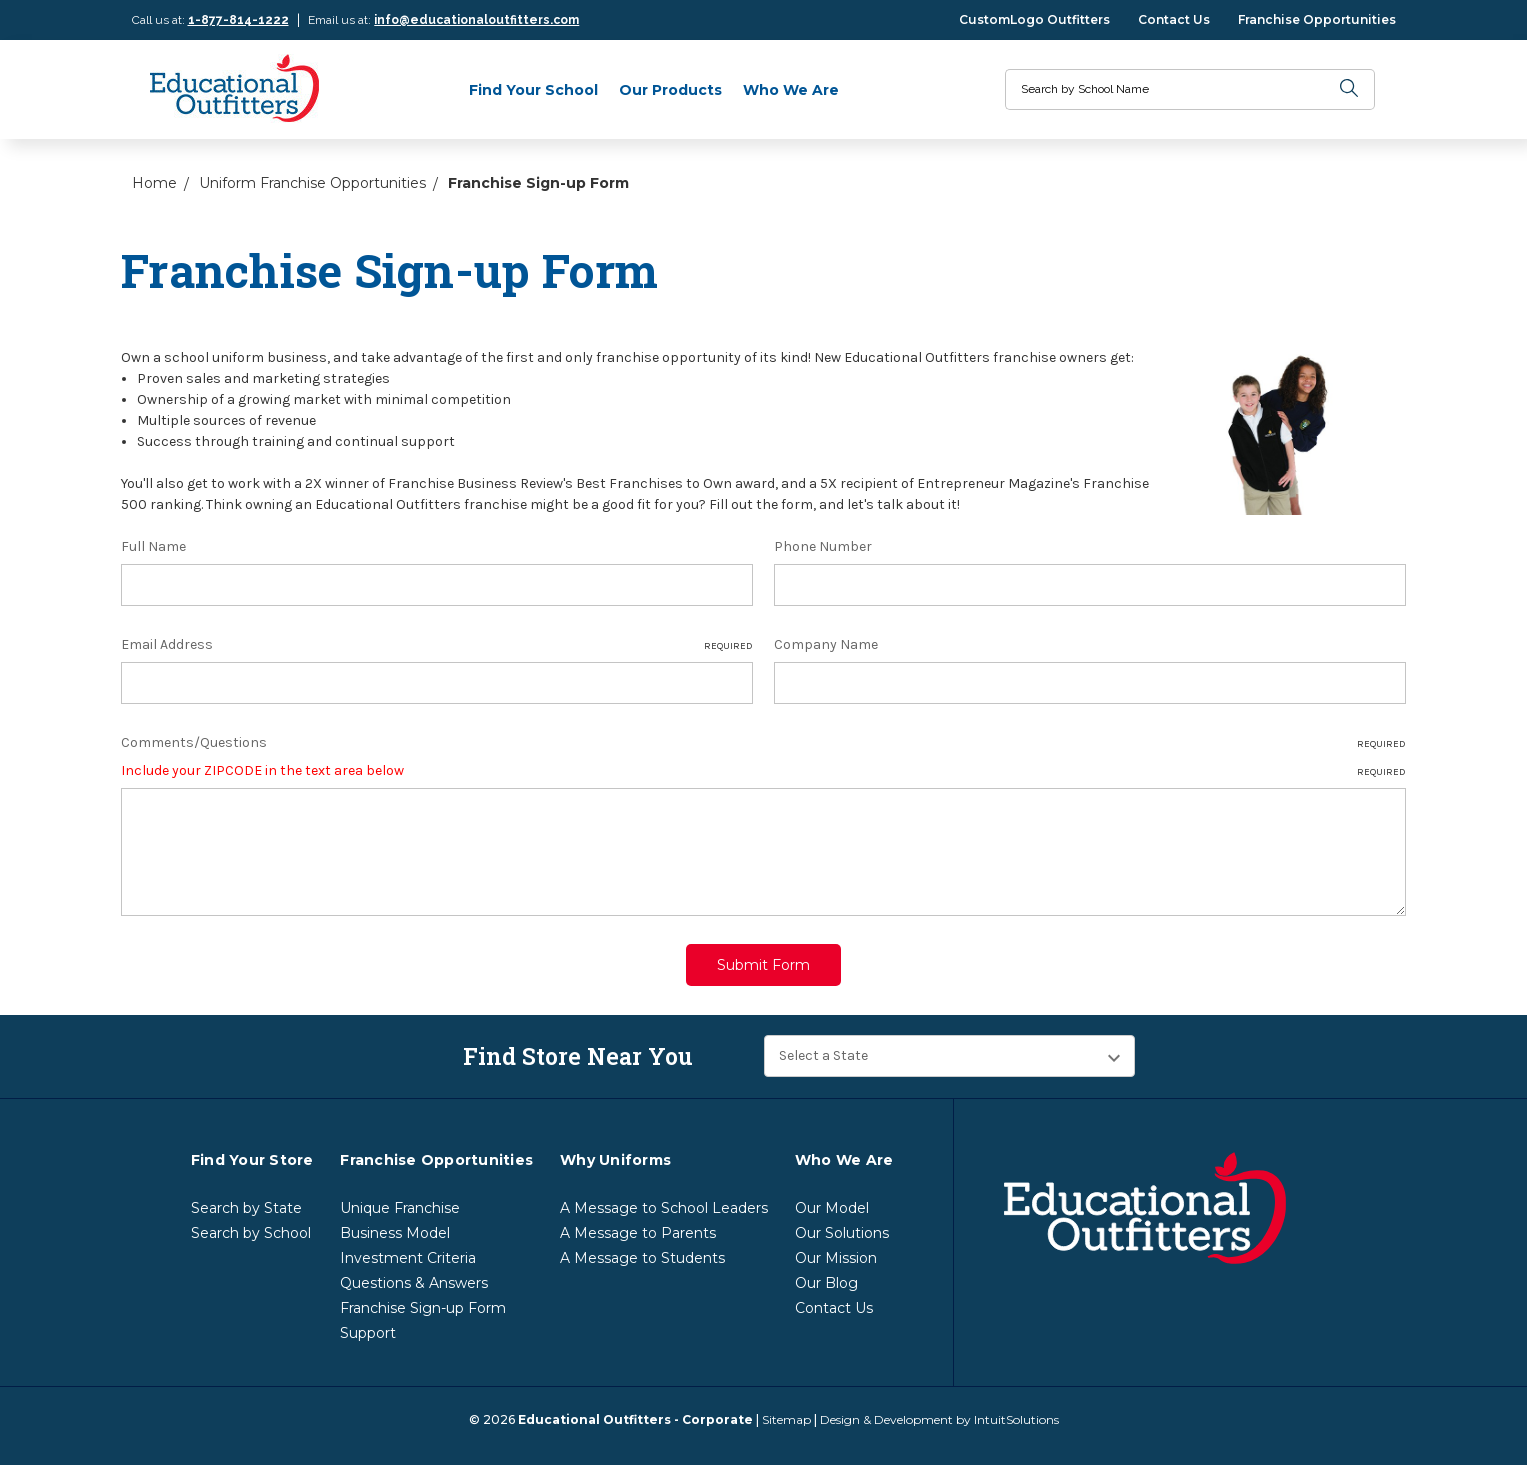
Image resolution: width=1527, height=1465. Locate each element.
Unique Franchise (400, 1200)
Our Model (832, 1200)
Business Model (395, 1225)
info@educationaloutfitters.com (476, 20)
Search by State (246, 1200)
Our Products (670, 90)
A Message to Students (642, 1250)
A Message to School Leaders (664, 1200)
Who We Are (791, 90)
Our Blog (826, 1275)
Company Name (826, 644)
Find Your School (533, 90)
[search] (1350, 89)
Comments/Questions (763, 743)
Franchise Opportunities (1317, 19)
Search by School (251, 1225)
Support (368, 1325)
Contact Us (1174, 19)
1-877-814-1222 (238, 20)
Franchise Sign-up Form (423, 1300)
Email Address (437, 645)
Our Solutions (842, 1225)
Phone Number (823, 546)
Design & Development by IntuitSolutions (939, 1411)
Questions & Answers (414, 1275)
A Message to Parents (638, 1225)
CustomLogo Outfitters (1034, 19)
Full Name (153, 546)
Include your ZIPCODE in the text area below (763, 771)
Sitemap (786, 1411)
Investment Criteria (408, 1250)
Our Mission (836, 1250)
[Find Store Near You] (950, 1048)
